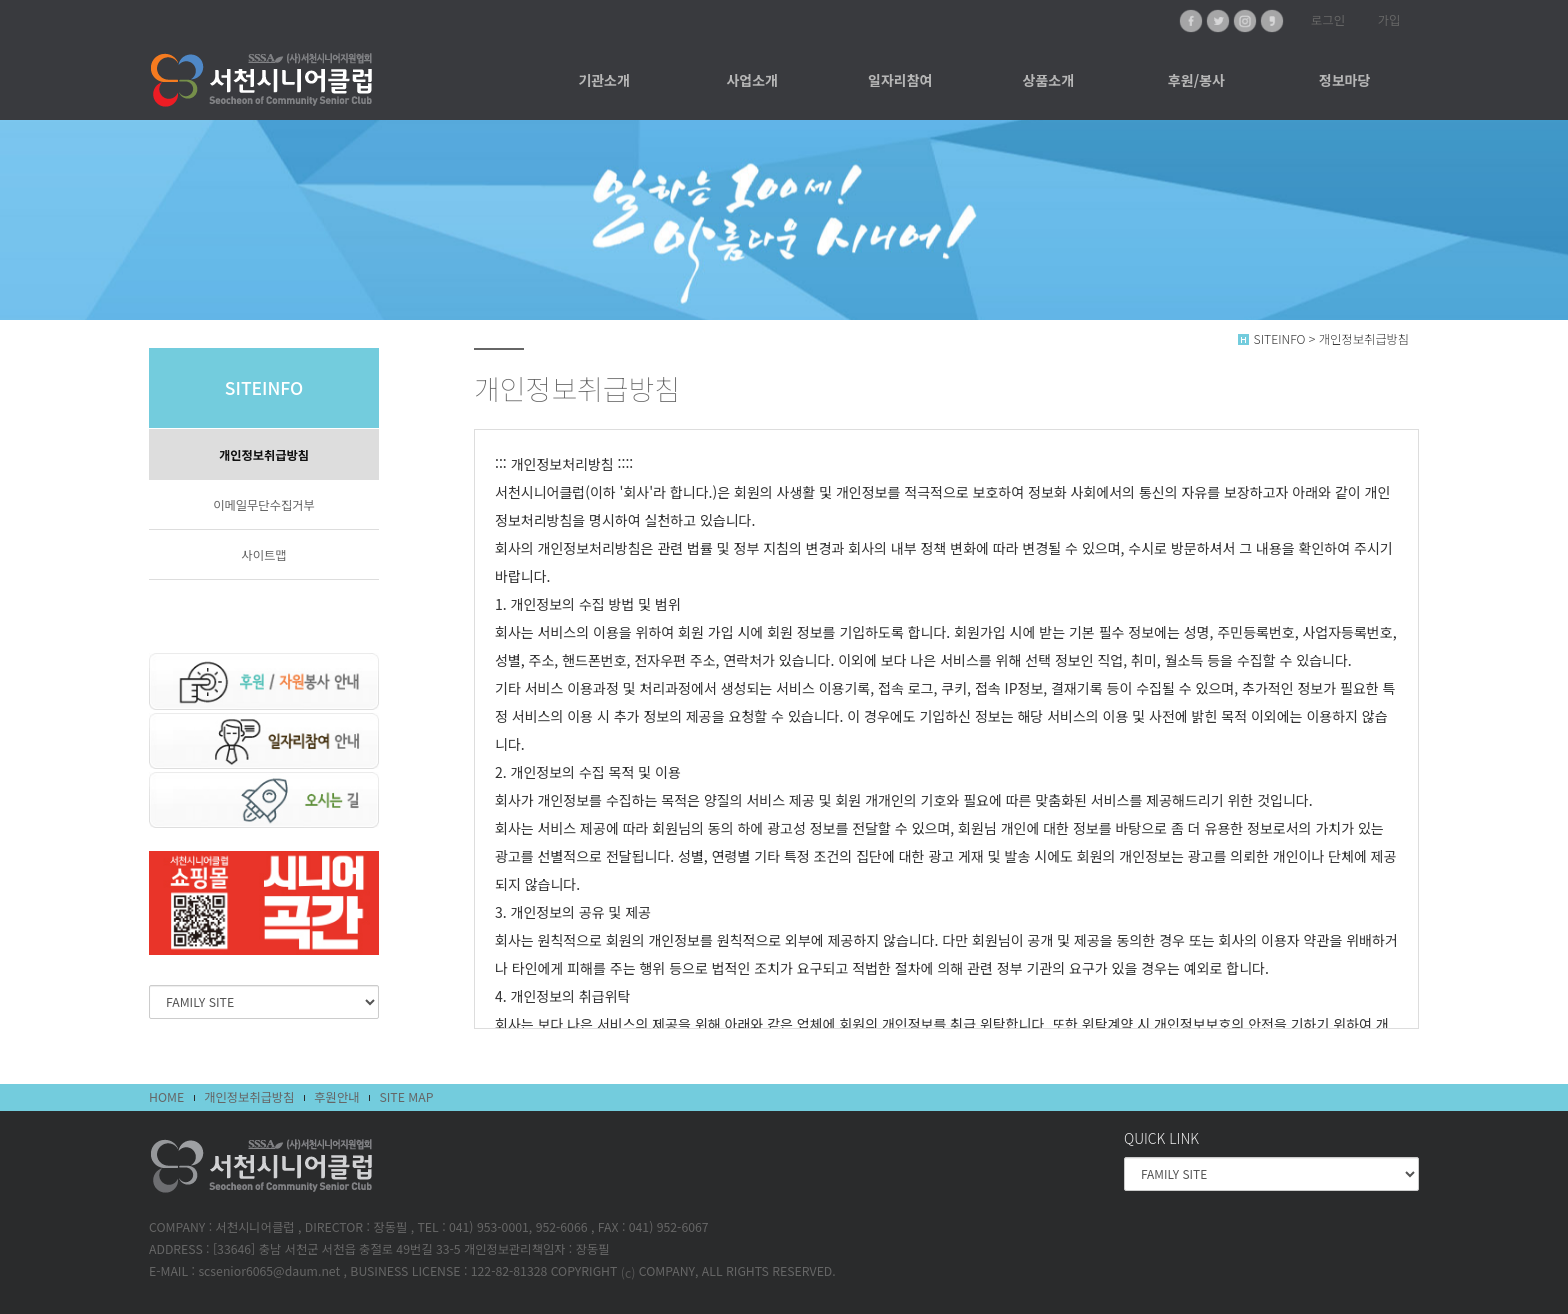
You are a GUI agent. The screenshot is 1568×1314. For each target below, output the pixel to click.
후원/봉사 (1196, 80)
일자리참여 (900, 80)
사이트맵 (263, 555)
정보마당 (1345, 80)
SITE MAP (406, 1097)
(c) (628, 1273)
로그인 (1328, 20)
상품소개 (1049, 80)
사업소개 (752, 80)
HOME (166, 1097)
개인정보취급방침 (264, 455)
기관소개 (604, 80)
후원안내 (336, 1097)
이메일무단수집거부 (263, 505)
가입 (1389, 20)
